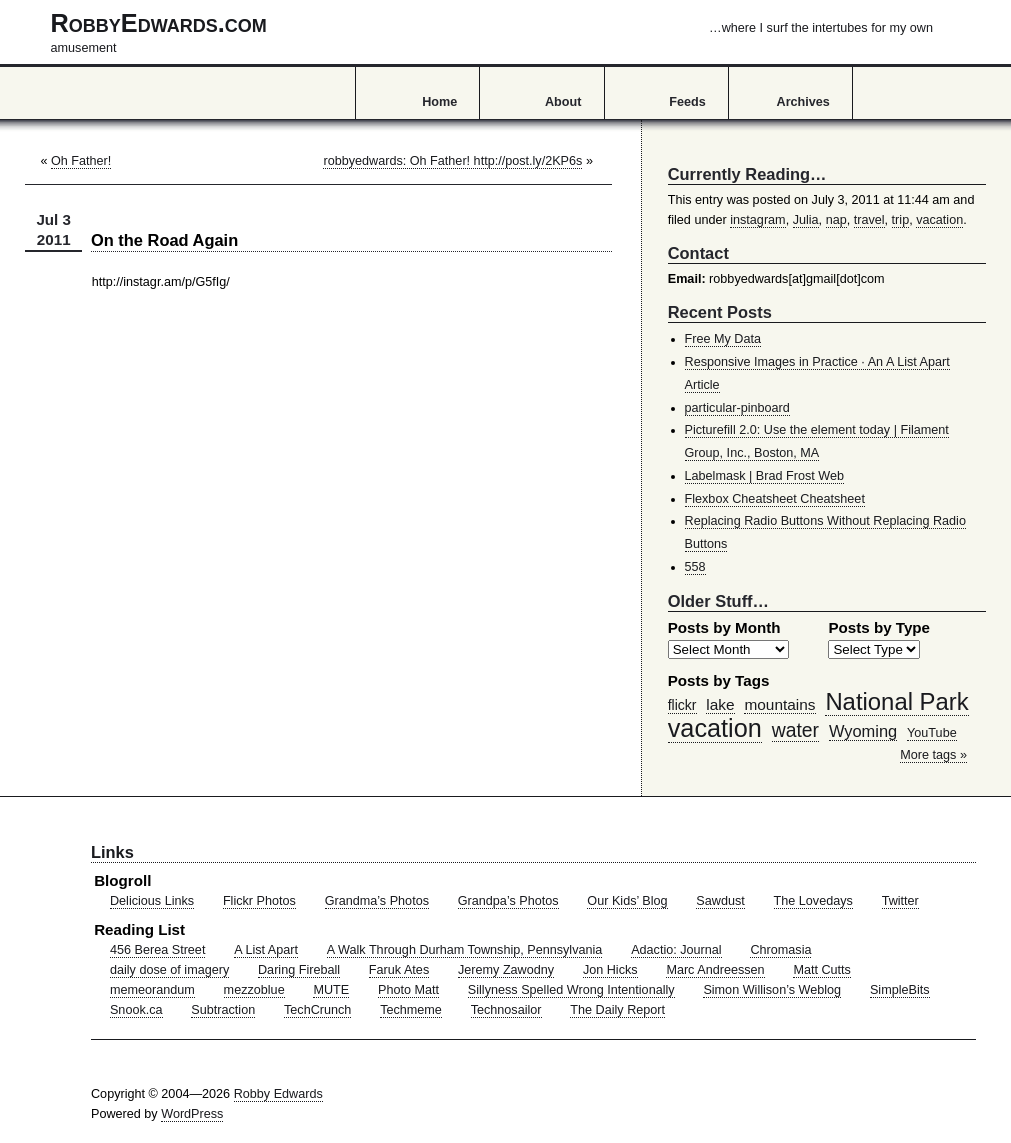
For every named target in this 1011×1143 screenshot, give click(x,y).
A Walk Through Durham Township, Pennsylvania (465, 950)
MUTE (331, 990)
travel (869, 220)
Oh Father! (81, 161)
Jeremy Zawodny (506, 970)
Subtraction (223, 1010)
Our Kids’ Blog (627, 901)
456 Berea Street (157, 950)
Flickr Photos (259, 901)
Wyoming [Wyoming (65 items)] (863, 731)
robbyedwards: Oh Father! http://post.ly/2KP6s (452, 161)
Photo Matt (408, 990)
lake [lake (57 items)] (720, 704)
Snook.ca (136, 1010)
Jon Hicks (610, 970)
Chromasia (780, 950)
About (563, 102)
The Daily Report (617, 1010)
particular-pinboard (737, 408)
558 (695, 567)
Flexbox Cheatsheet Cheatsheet (775, 499)
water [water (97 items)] (795, 730)
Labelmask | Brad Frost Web (765, 476)
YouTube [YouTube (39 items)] (932, 733)
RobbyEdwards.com (492, 32)
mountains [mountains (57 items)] (779, 704)
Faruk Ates (399, 970)
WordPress (192, 1114)
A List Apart (266, 950)
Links (112, 852)
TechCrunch (317, 1010)
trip (901, 220)
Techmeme (411, 1010)
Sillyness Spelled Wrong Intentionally (571, 990)
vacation (939, 220)
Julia (806, 220)
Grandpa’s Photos (508, 901)
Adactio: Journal (676, 950)
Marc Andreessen (715, 970)
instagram (757, 220)
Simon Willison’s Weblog (772, 990)
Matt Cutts (822, 970)
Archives (803, 102)
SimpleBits (900, 990)
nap (836, 220)
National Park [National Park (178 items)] (896, 701)
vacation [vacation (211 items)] (715, 728)
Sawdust (720, 901)
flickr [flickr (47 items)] (682, 705)
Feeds (687, 102)
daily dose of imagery (169, 970)
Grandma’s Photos (377, 901)
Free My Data (723, 339)
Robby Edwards (278, 1094)
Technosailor (506, 1010)
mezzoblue (254, 990)
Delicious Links (152, 901)
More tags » (933, 755)
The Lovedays (813, 901)
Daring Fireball (299, 970)
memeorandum (152, 990)
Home (439, 102)
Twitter (900, 901)
